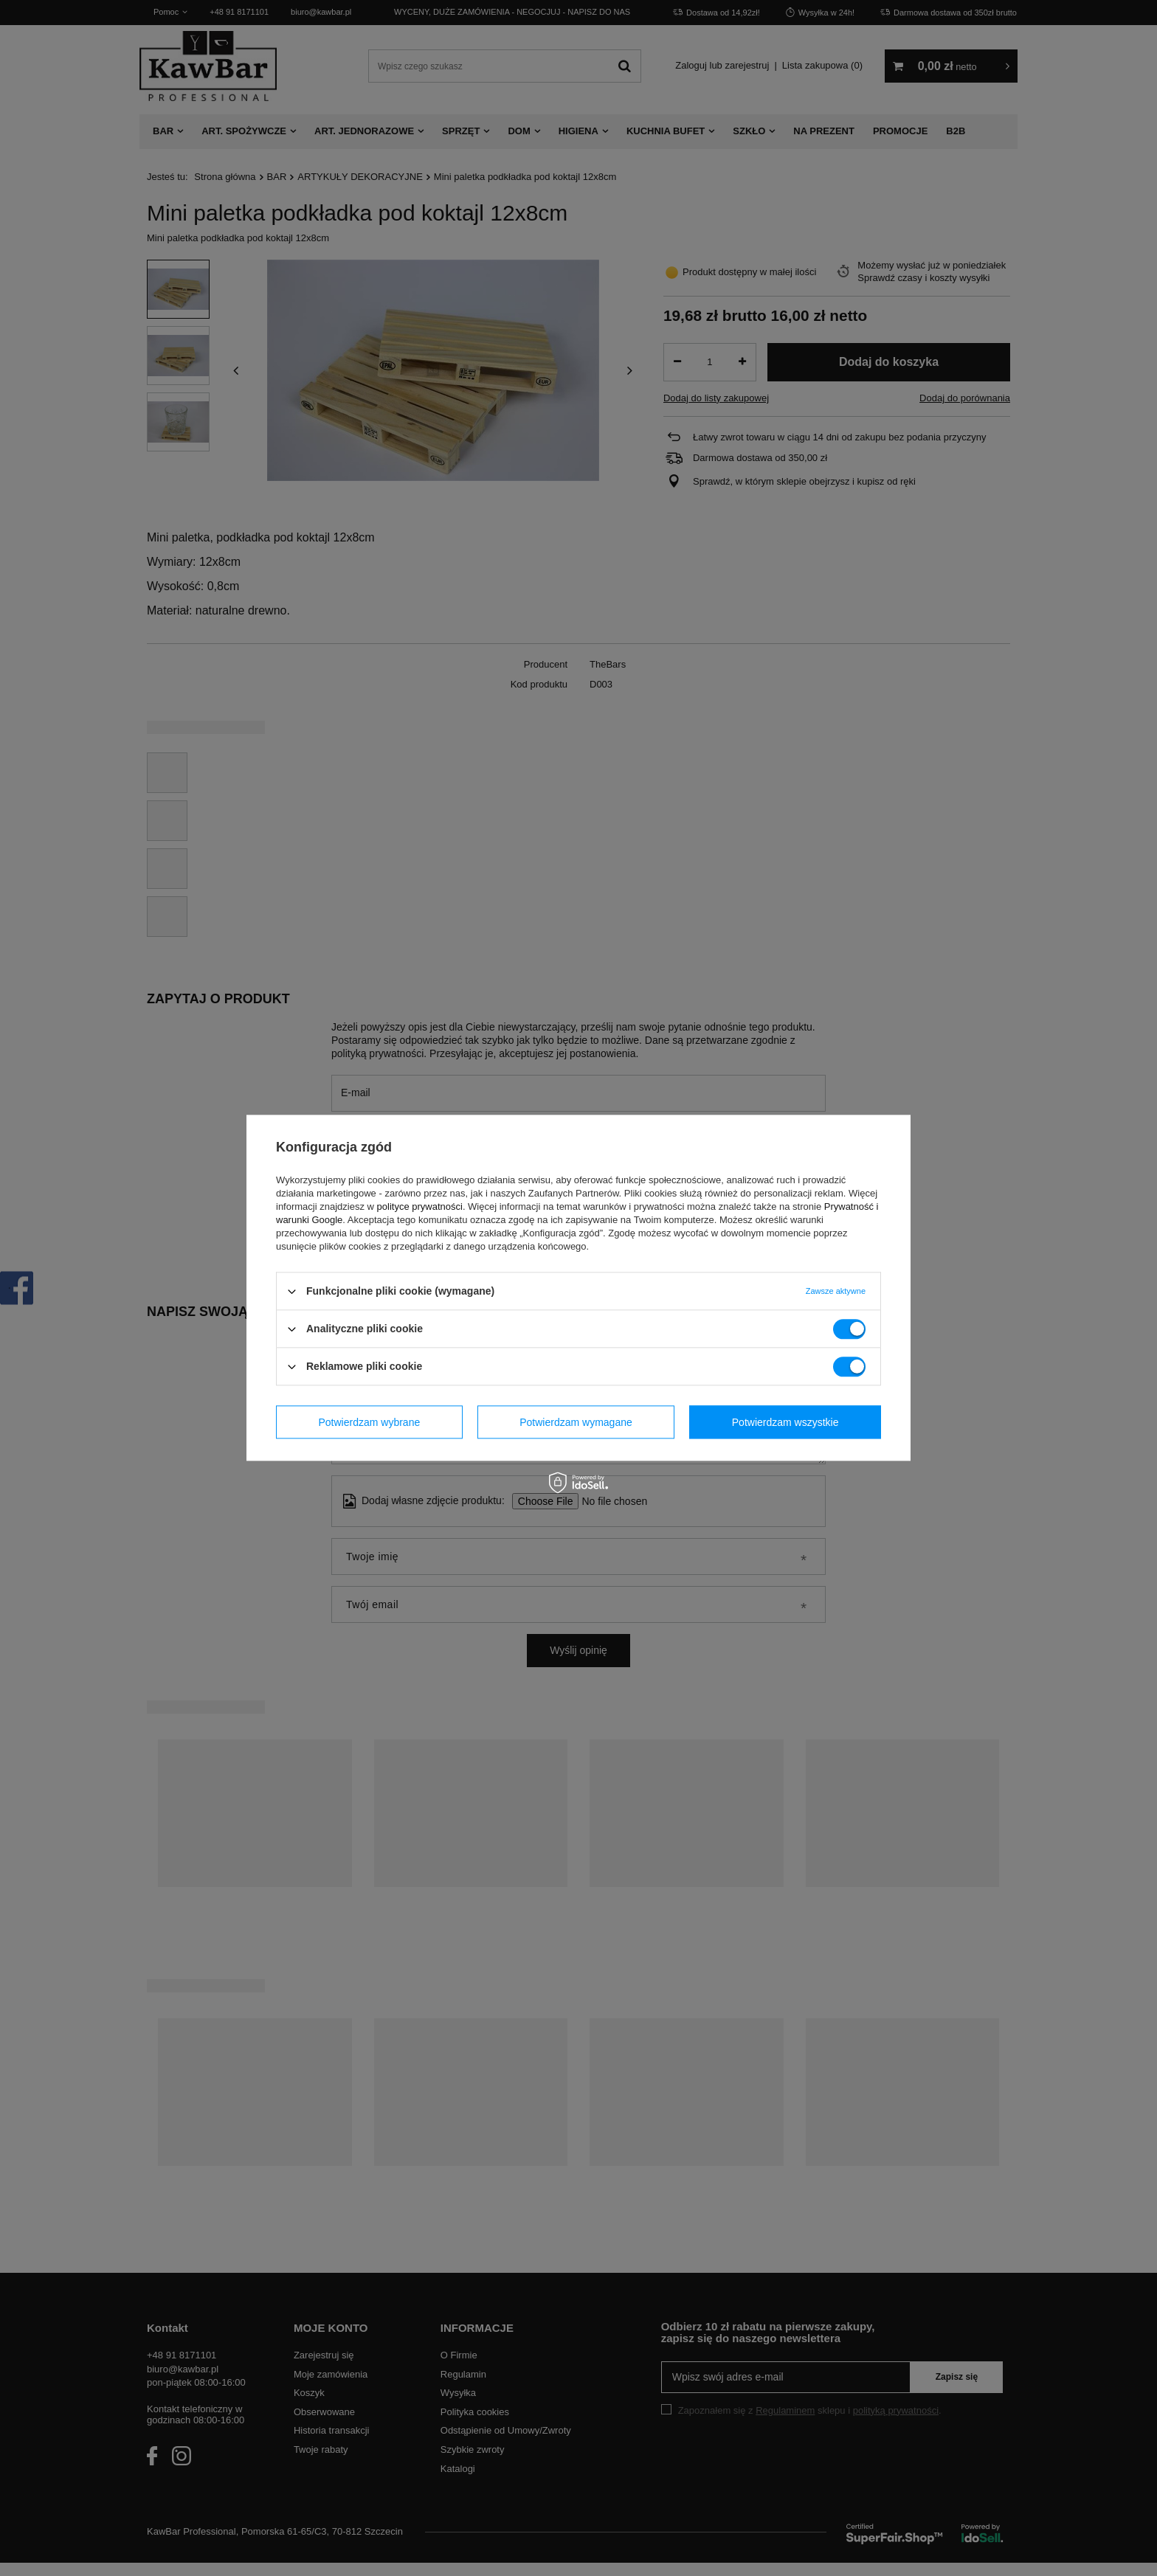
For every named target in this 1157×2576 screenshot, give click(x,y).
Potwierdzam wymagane (575, 1422)
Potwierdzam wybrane (370, 1422)
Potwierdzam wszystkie (785, 1422)
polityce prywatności (420, 1206)
